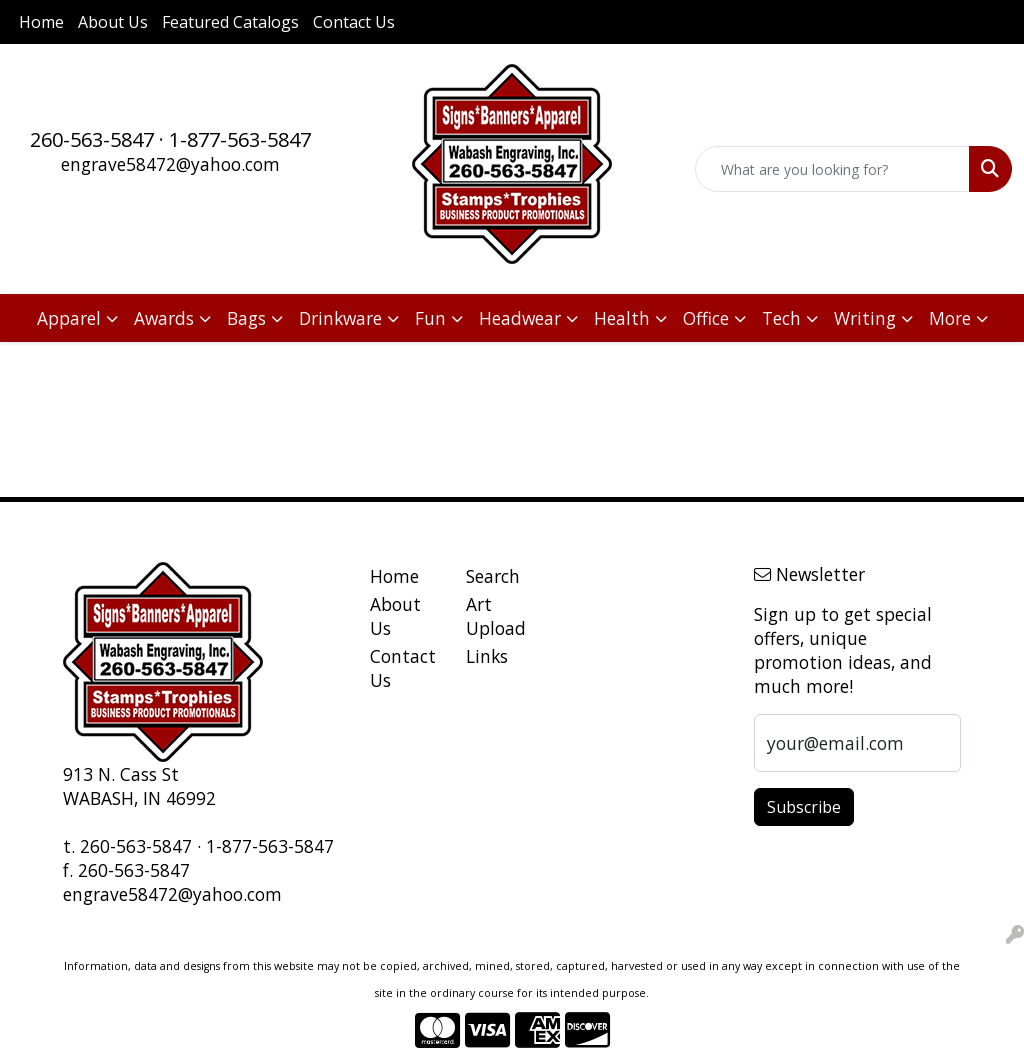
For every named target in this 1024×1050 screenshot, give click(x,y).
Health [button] (622, 318)
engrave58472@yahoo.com (170, 164)
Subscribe (804, 807)
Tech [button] (781, 318)
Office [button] (706, 318)
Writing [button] (865, 318)
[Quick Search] (832, 169)
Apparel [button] (69, 318)
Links (487, 656)
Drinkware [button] (340, 318)
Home (41, 22)
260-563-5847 (92, 139)
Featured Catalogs (230, 22)
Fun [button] (430, 318)
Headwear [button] (520, 318)
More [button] (950, 318)
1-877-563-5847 (240, 139)
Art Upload (496, 616)
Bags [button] (246, 318)
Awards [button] (164, 318)
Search (493, 576)
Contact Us (354, 22)
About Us (113, 22)
